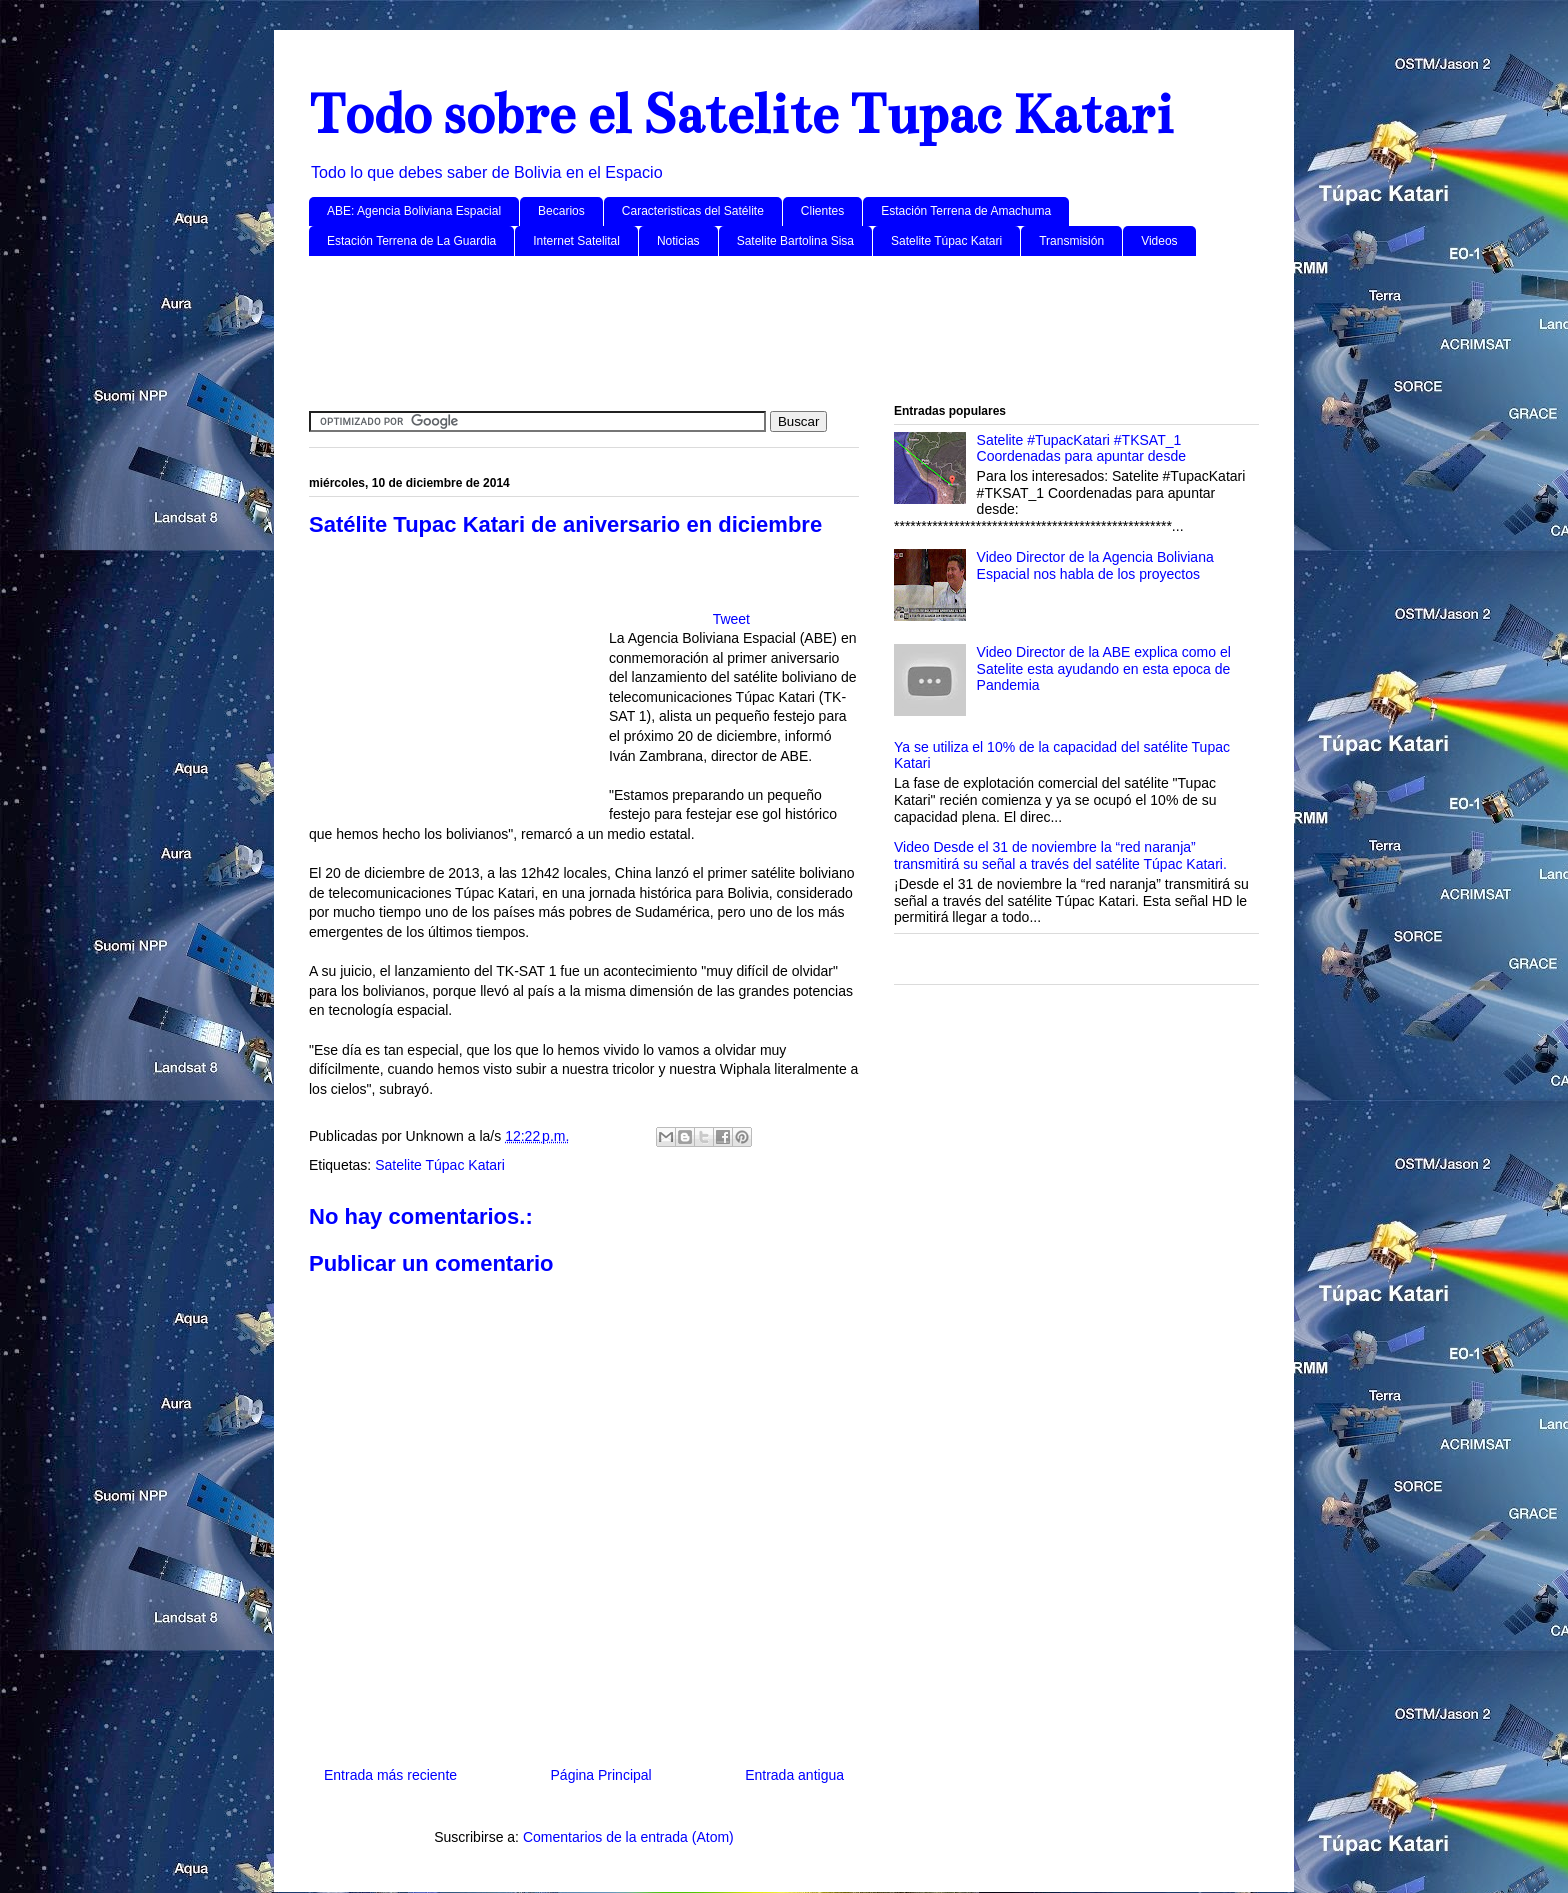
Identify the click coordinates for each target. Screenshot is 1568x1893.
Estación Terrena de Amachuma (966, 211)
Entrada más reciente (390, 1775)
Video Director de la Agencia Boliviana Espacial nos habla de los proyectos (1095, 565)
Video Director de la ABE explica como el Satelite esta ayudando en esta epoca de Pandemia (1104, 669)
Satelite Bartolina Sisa (795, 241)
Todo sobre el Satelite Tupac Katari (741, 114)
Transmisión (1071, 241)
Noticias (678, 241)
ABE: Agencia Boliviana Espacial (414, 211)
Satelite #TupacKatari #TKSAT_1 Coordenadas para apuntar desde (1081, 448)
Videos (1159, 241)
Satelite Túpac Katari (946, 241)
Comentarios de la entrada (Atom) (628, 1837)
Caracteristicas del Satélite (693, 211)
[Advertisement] (784, 331)
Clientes (822, 211)
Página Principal (601, 1775)
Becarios (561, 211)
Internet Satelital (576, 241)
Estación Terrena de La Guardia (411, 241)
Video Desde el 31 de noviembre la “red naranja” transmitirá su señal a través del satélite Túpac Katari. (1060, 855)
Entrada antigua (794, 1775)
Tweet (731, 619)
